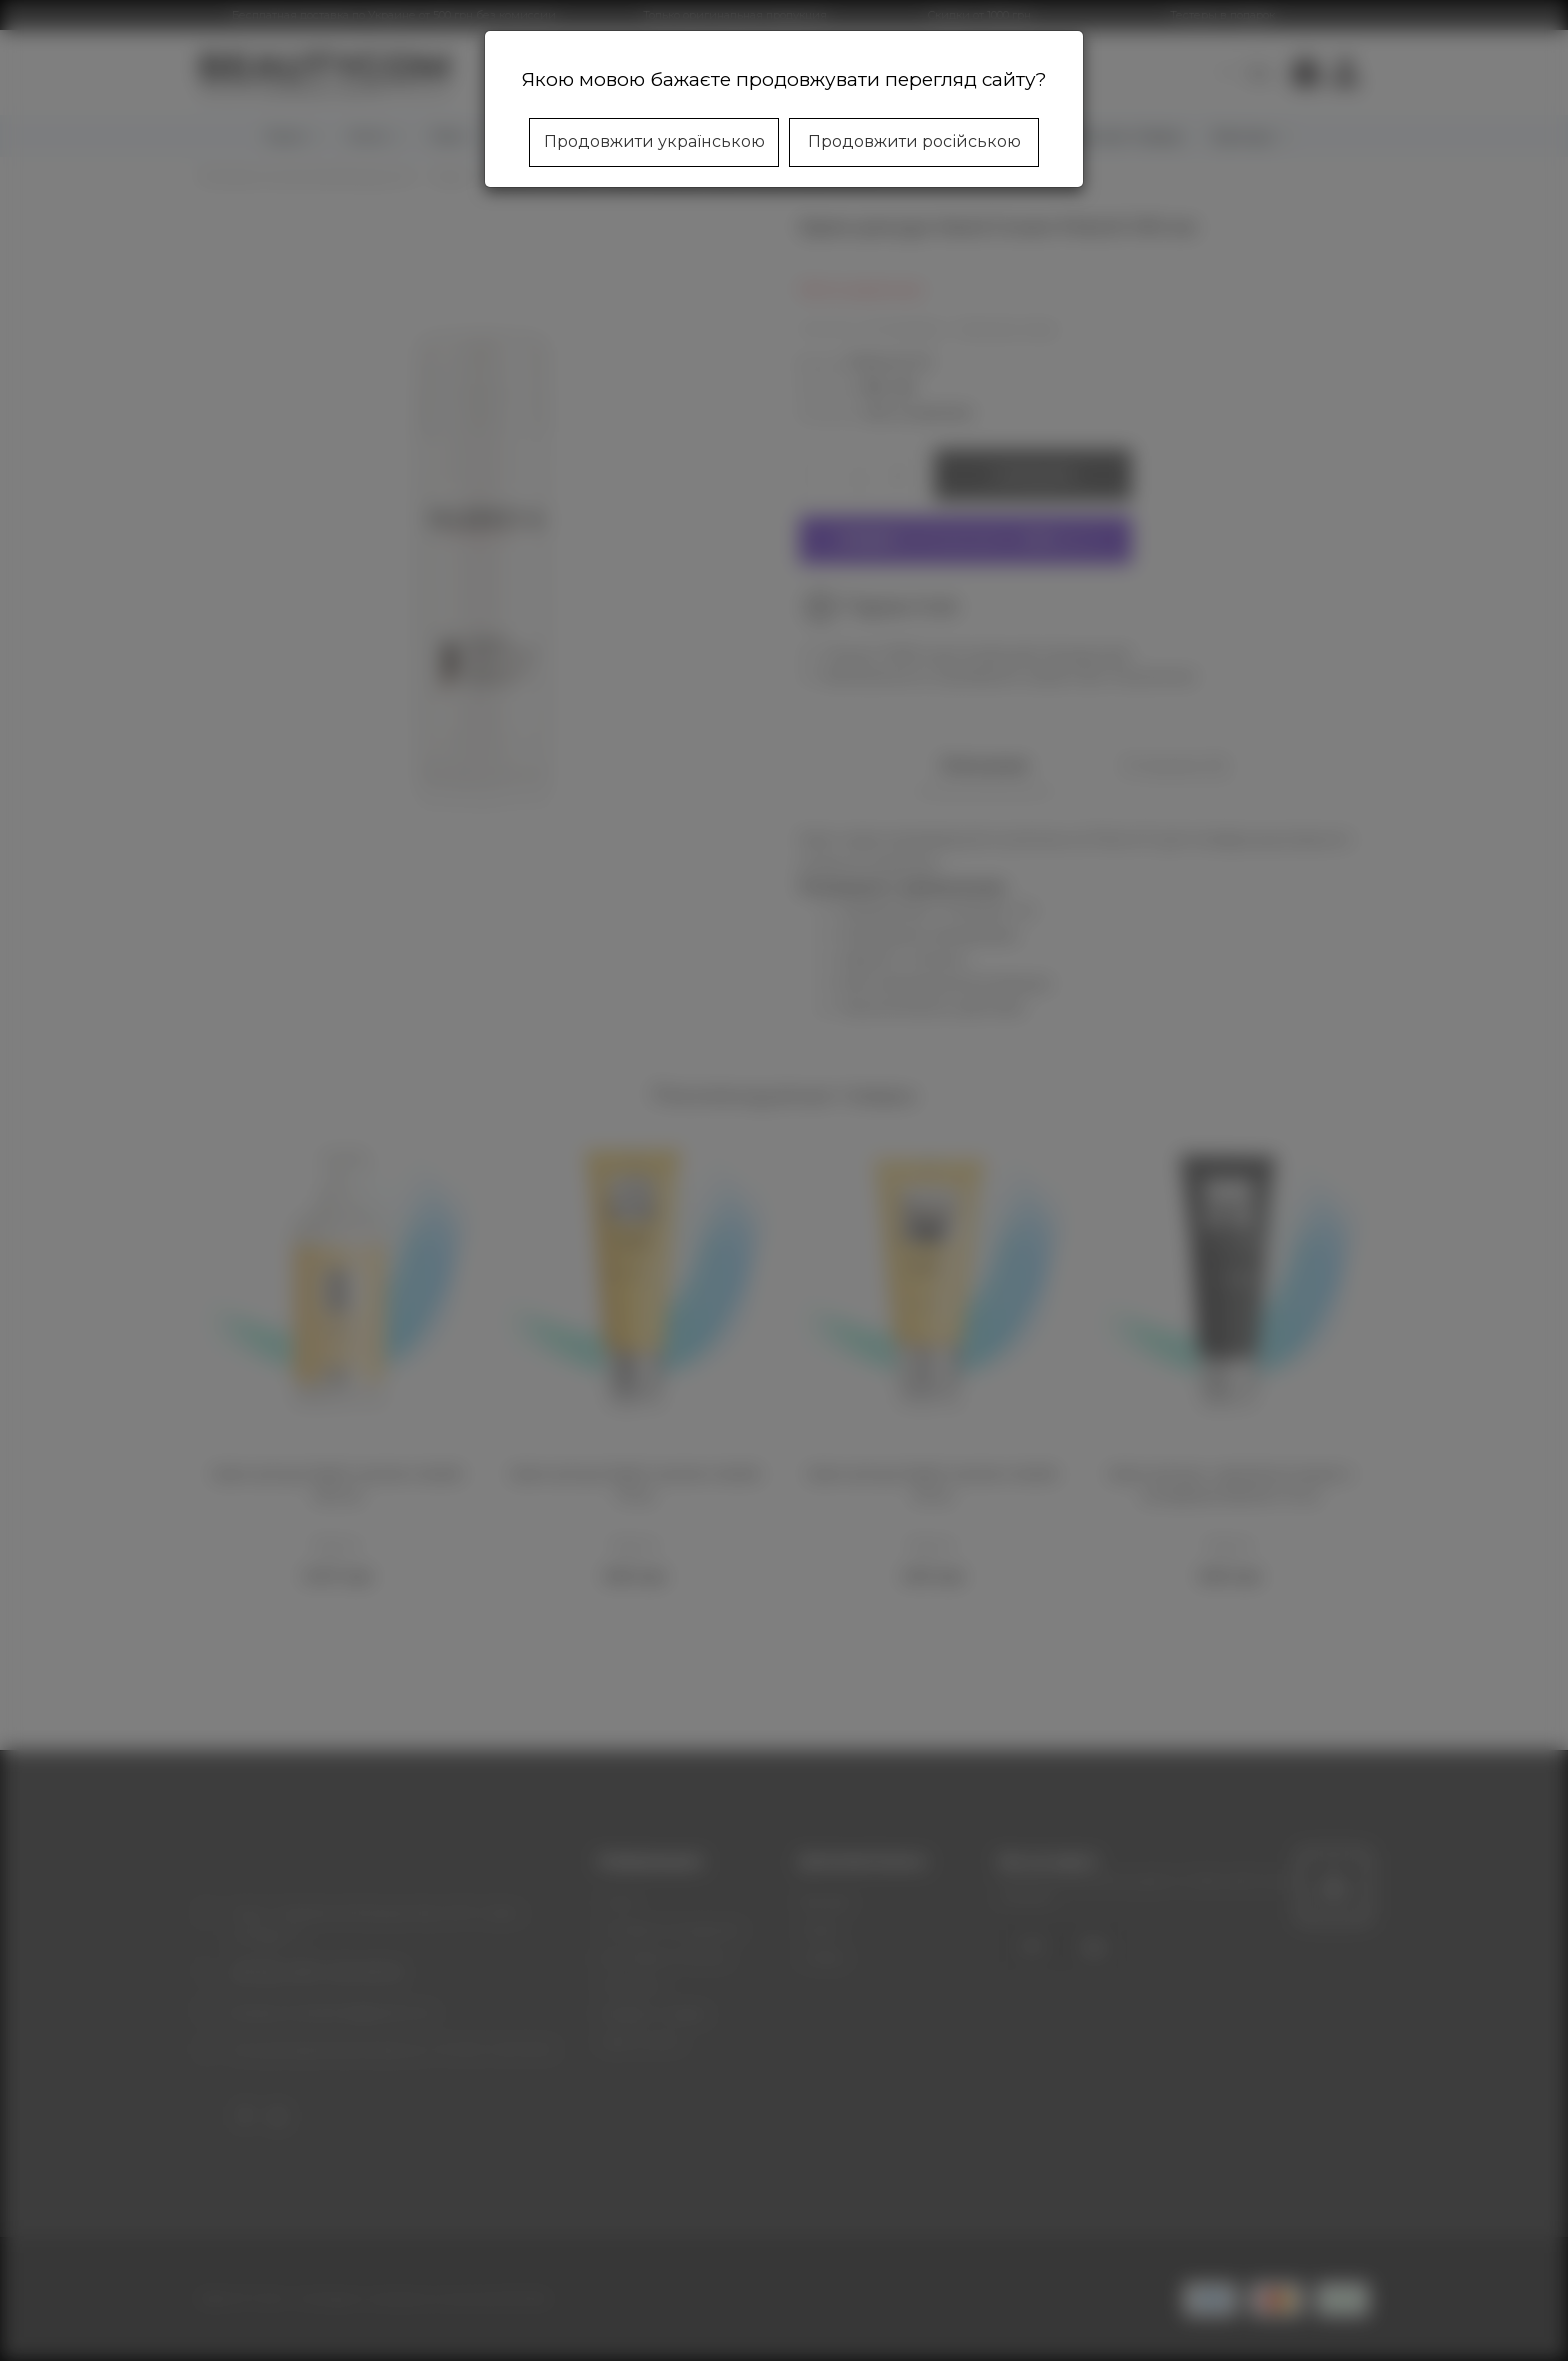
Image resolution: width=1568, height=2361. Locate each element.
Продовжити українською (654, 141)
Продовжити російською (914, 141)
